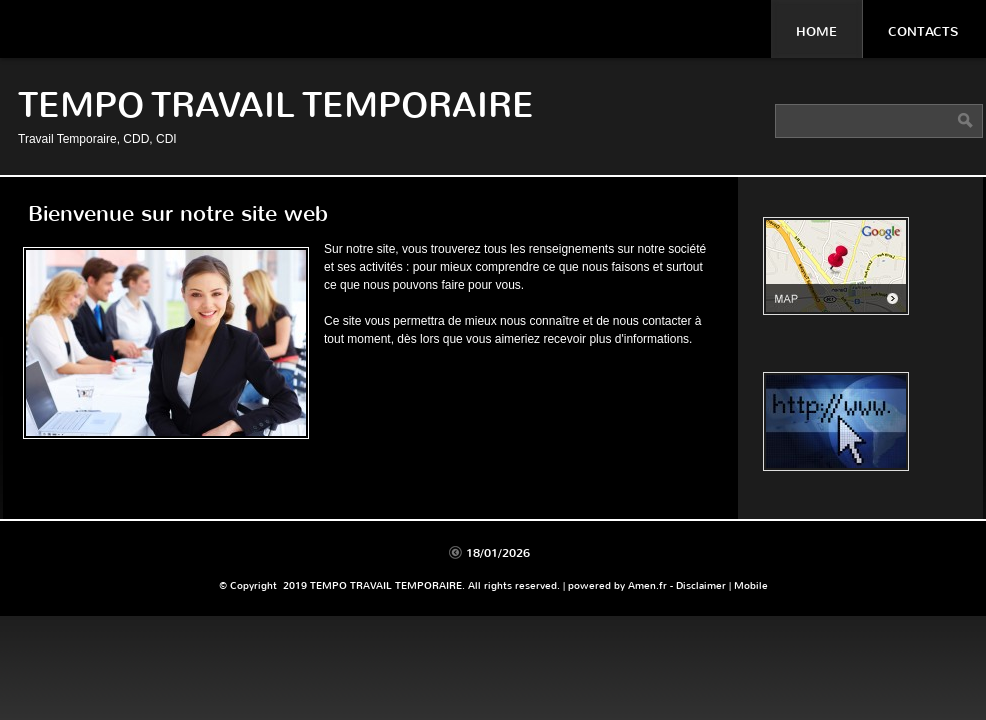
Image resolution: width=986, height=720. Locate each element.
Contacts (923, 31)
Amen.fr (647, 585)
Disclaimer (701, 585)
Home (816, 31)
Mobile (751, 585)
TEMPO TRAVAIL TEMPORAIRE (276, 105)
